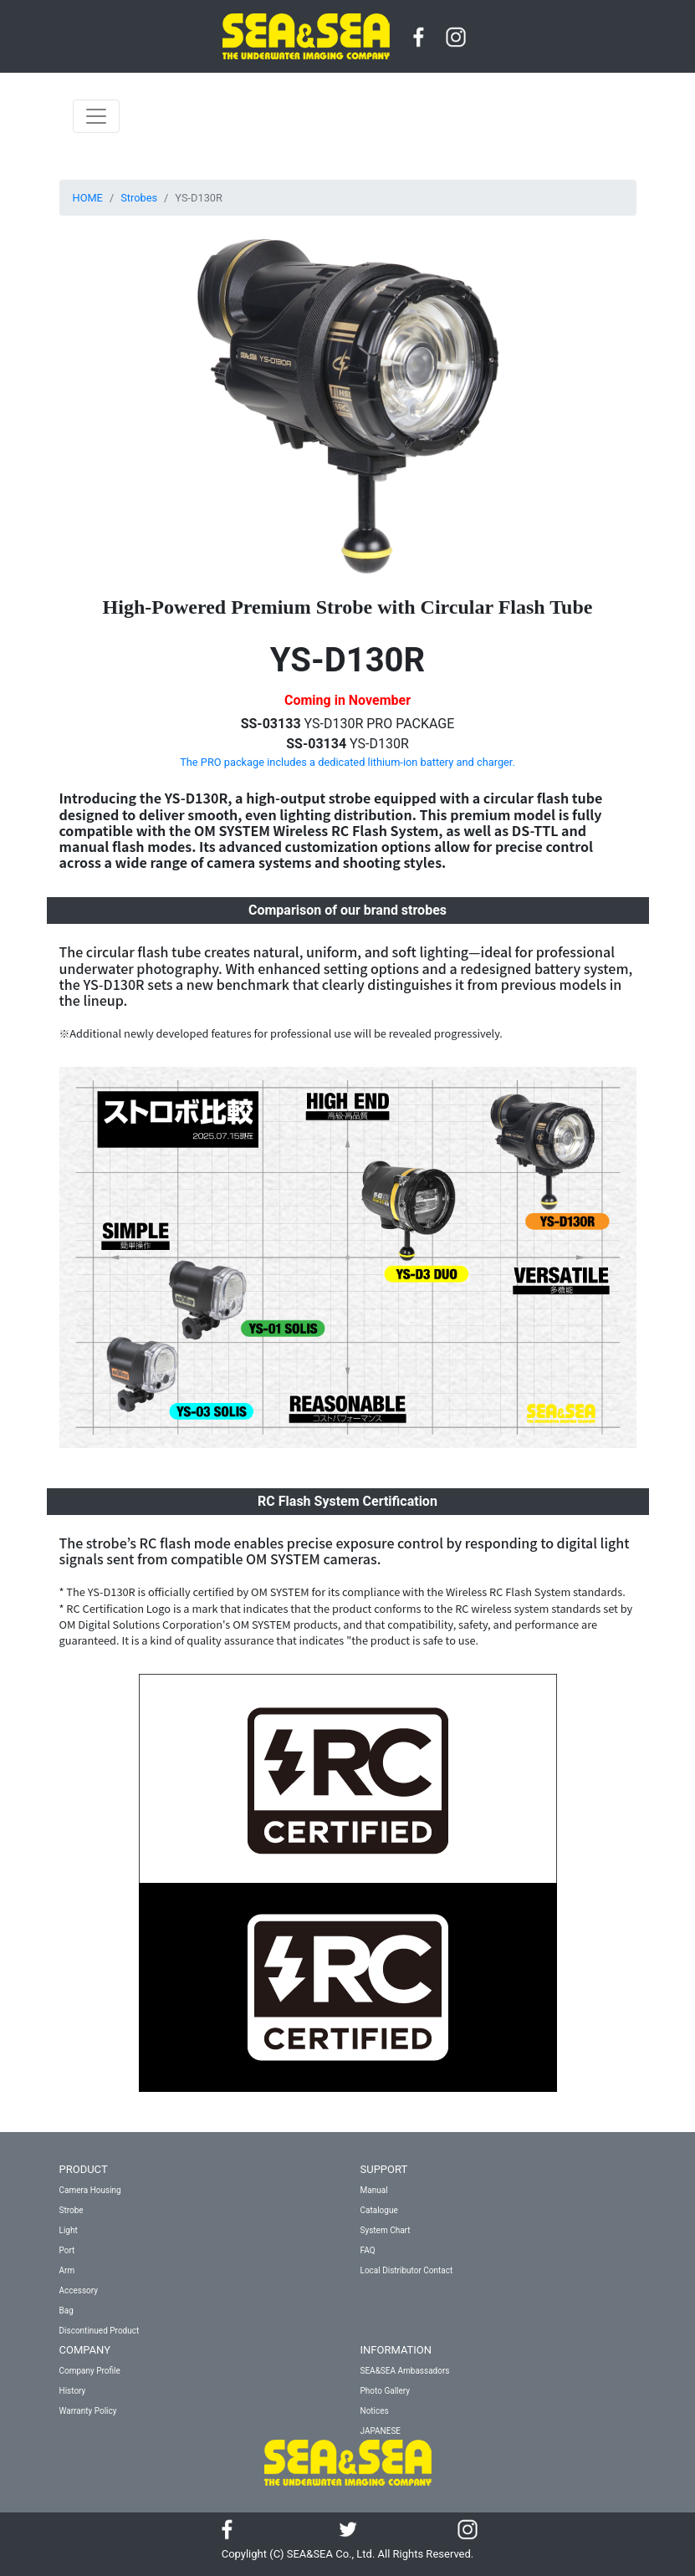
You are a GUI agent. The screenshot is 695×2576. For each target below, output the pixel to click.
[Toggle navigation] (96, 116)
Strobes (138, 197)
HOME (88, 197)
